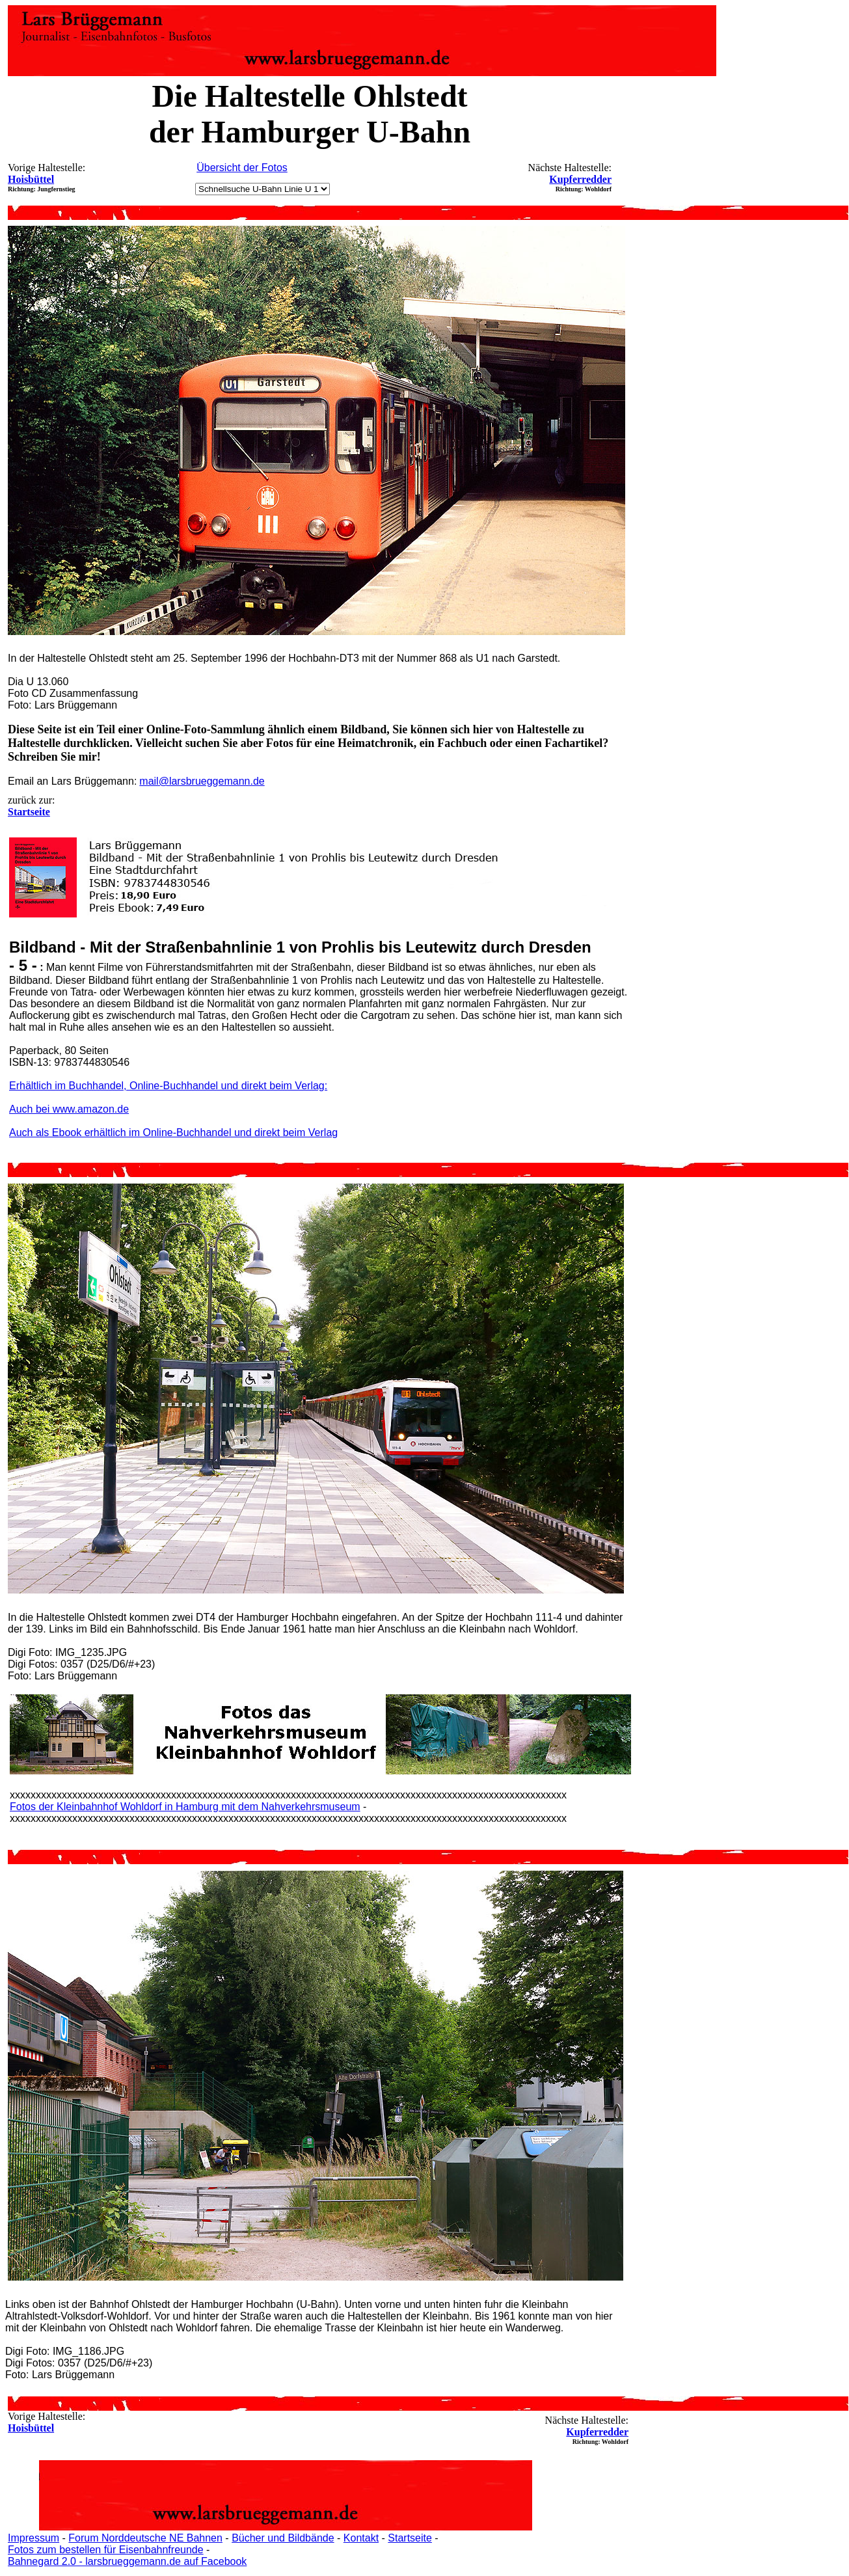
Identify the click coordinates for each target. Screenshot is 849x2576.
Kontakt (361, 2537)
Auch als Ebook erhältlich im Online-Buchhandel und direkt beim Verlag (173, 1132)
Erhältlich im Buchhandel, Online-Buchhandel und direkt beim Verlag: (168, 1085)
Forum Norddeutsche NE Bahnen (145, 2537)
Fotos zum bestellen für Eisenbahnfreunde (106, 2549)
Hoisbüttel (31, 179)
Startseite (410, 2537)
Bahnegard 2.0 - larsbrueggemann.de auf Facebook (127, 2561)
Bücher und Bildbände (283, 2537)
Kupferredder (580, 179)
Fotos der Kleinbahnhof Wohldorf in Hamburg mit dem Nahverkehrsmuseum (185, 1806)
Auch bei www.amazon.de (69, 1109)
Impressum (33, 2537)
